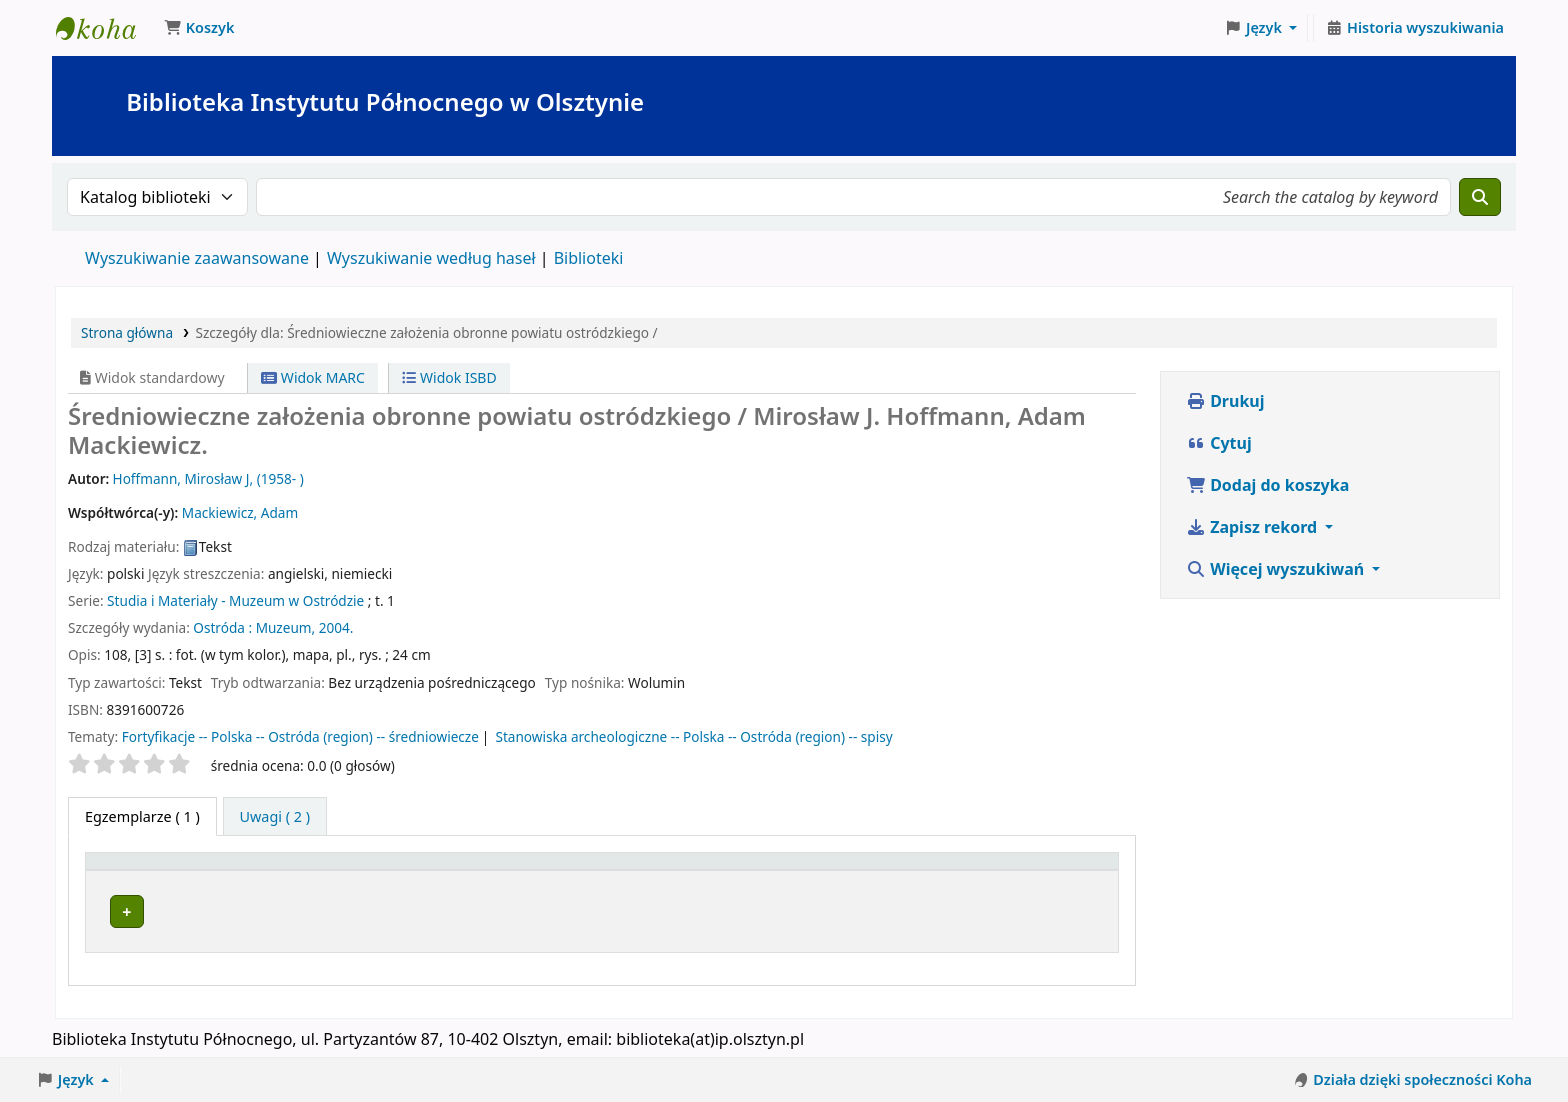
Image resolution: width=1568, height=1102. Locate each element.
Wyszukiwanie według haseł (431, 258)
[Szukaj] (1480, 197)
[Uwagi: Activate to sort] (1074, 871)
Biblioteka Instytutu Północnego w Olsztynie (106, 28)
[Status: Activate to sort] (983, 871)
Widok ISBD (449, 377)
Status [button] (970, 870)
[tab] (275, 817)
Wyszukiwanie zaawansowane (197, 258)
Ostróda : (222, 627)
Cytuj (1219, 443)
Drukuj (1225, 401)
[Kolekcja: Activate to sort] (733, 871)
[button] (199, 28)
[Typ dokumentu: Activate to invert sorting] (200, 871)
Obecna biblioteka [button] (388, 870)
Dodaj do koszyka (1267, 485)
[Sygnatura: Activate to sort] (878, 871)
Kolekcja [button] (688, 870)
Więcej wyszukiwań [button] (1277, 569)
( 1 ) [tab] (142, 816)
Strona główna (127, 332)
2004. (336, 627)
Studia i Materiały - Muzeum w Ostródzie (235, 600)
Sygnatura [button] (864, 870)
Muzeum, (286, 627)
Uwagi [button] (1059, 870)
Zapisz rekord (1253, 527)
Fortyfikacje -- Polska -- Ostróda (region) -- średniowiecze (300, 736)
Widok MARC (313, 377)
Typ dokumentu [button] (150, 870)
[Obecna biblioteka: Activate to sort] (481, 871)
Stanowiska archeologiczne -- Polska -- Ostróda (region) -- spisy (693, 736)
